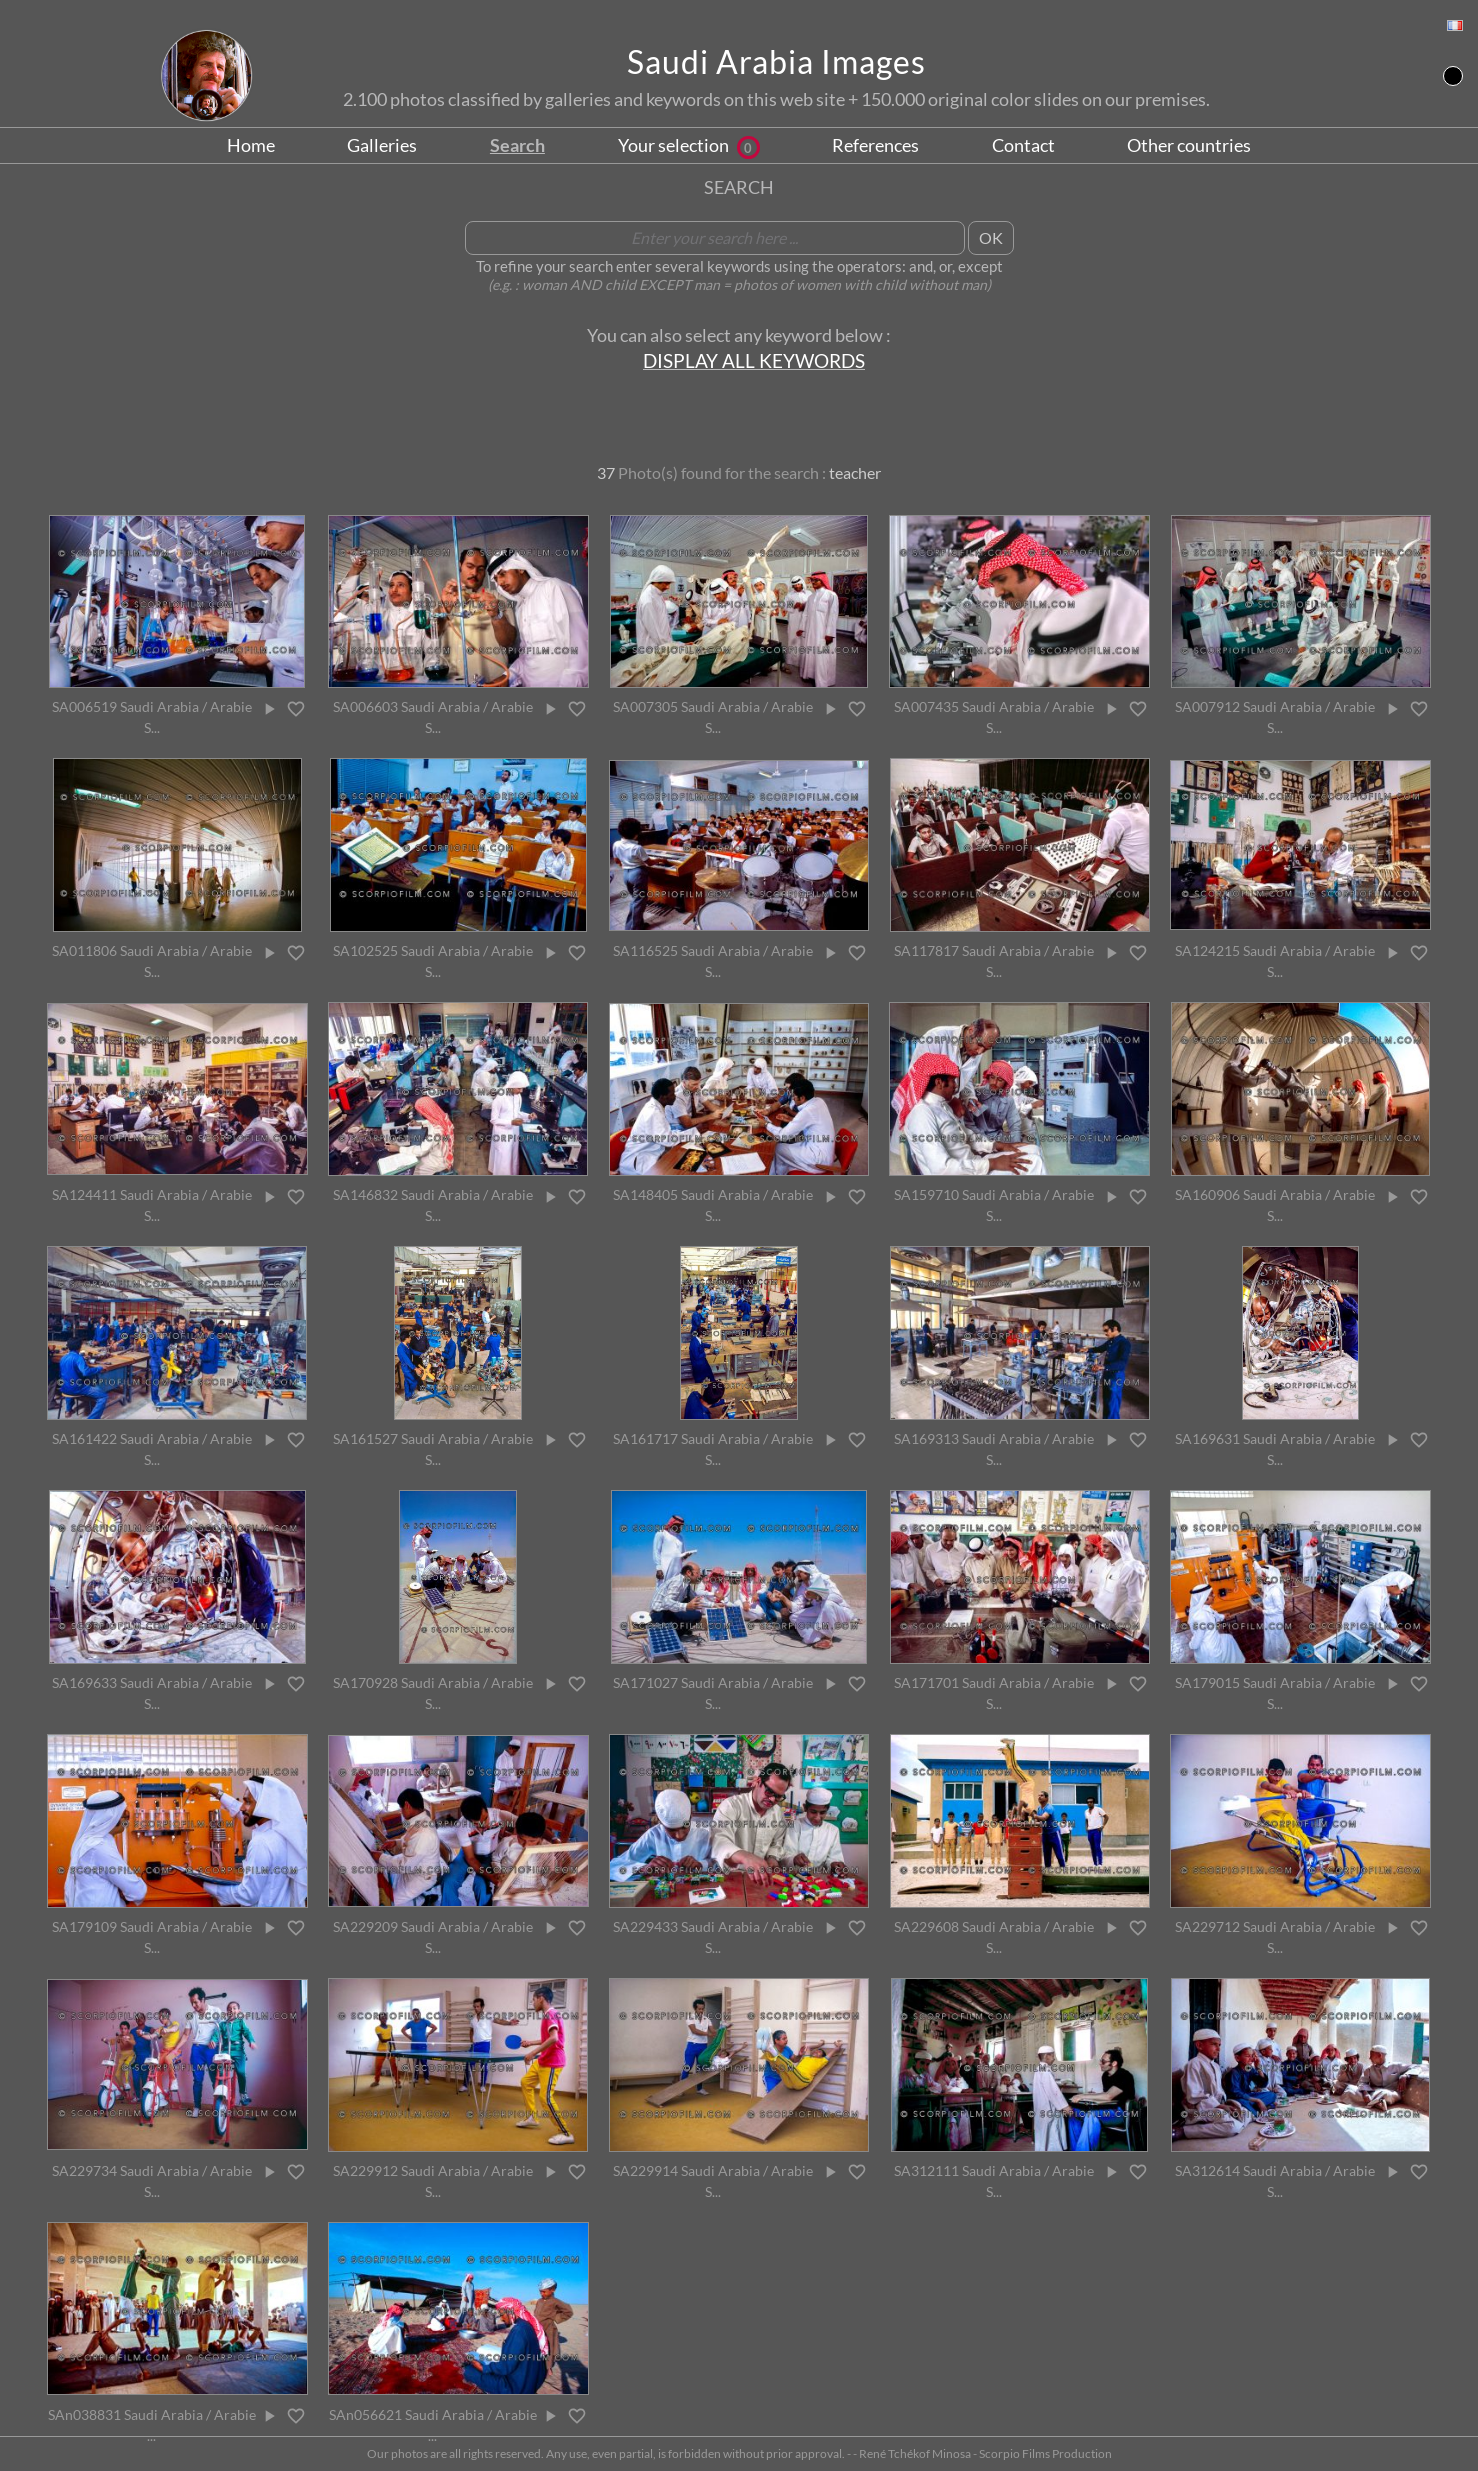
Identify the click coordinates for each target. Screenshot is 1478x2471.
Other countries (1189, 145)
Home (251, 145)
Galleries (382, 145)
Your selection (689, 145)
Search (517, 145)
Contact (1023, 145)
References (875, 145)
